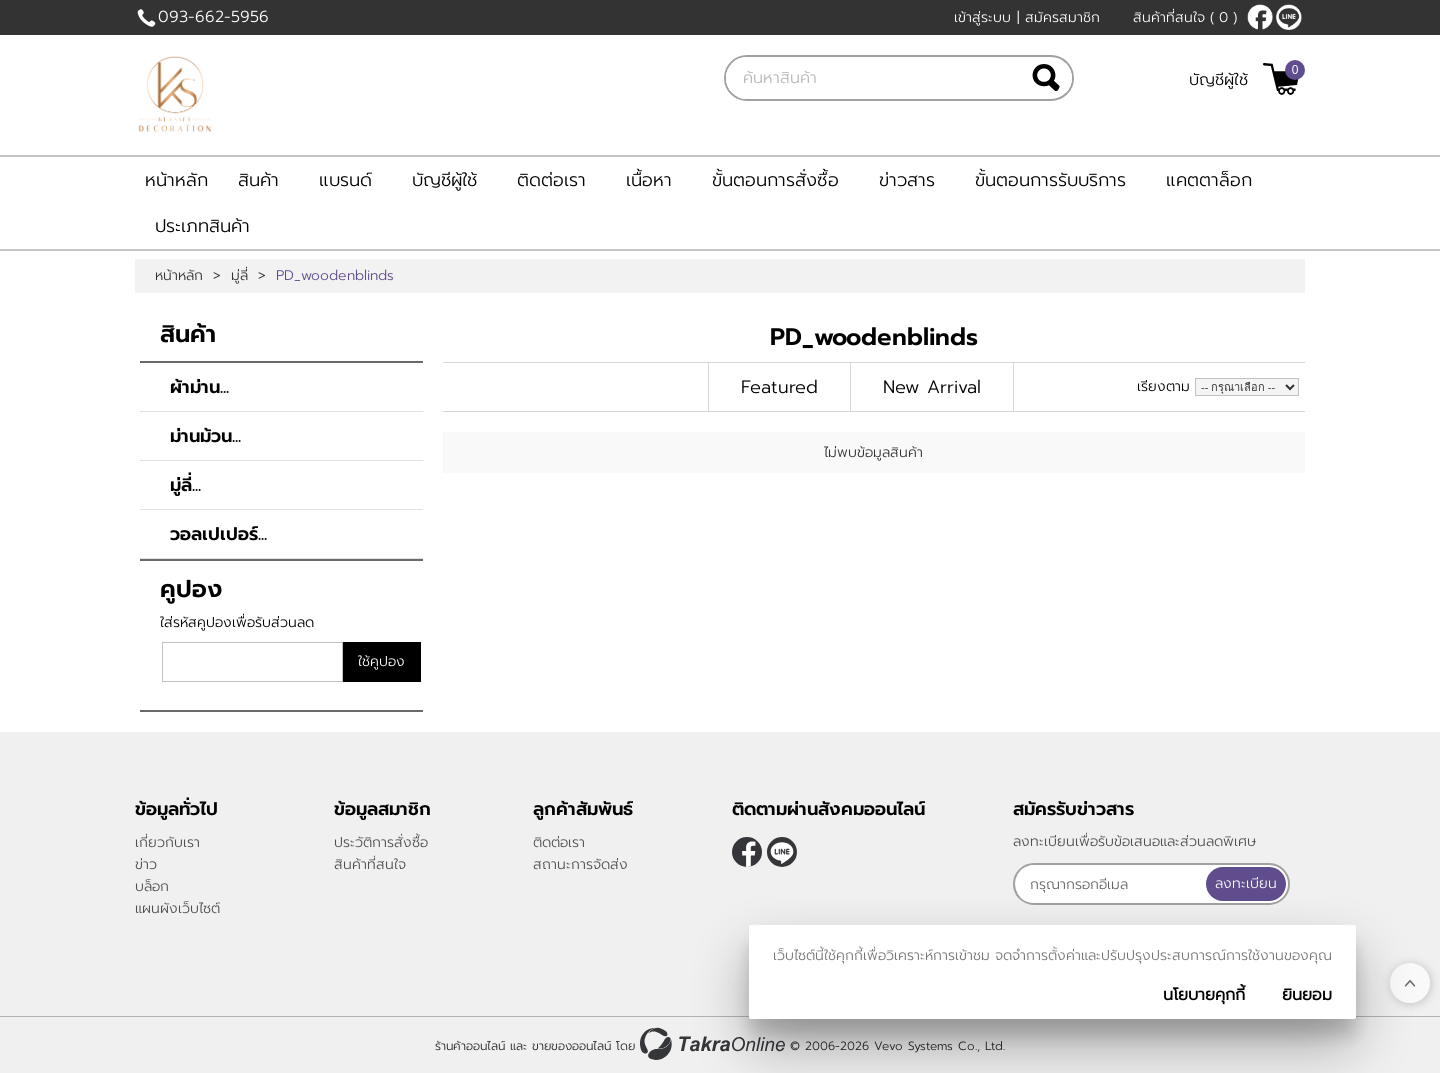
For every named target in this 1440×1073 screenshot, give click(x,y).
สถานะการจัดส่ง (580, 864)
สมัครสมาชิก (1062, 17)
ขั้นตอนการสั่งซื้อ (775, 180)
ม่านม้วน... (205, 436)
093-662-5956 (213, 17)
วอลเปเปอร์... (218, 534)
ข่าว (146, 864)
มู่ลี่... (185, 485)
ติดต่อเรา (551, 180)
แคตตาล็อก (1209, 180)
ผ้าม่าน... (199, 387)
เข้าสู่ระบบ (982, 17)
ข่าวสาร (907, 180)
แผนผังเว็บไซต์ (177, 908)
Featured (779, 387)
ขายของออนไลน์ (571, 1046)
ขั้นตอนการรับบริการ (1050, 180)
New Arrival (932, 387)
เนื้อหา (649, 180)
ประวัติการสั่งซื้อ (381, 842)
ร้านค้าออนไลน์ (470, 1046)
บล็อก (152, 886)
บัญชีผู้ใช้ (1218, 80)
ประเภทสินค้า (202, 226)
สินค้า (258, 180)
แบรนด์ (345, 180)
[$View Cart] (1281, 79)
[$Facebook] (1260, 17)
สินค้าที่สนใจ (1185, 17)
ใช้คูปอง (381, 661)
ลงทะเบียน (1246, 883)
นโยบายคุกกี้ (1204, 995)
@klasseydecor (1289, 17)
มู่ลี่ (239, 276)
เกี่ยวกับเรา (167, 842)
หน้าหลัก (176, 180)
